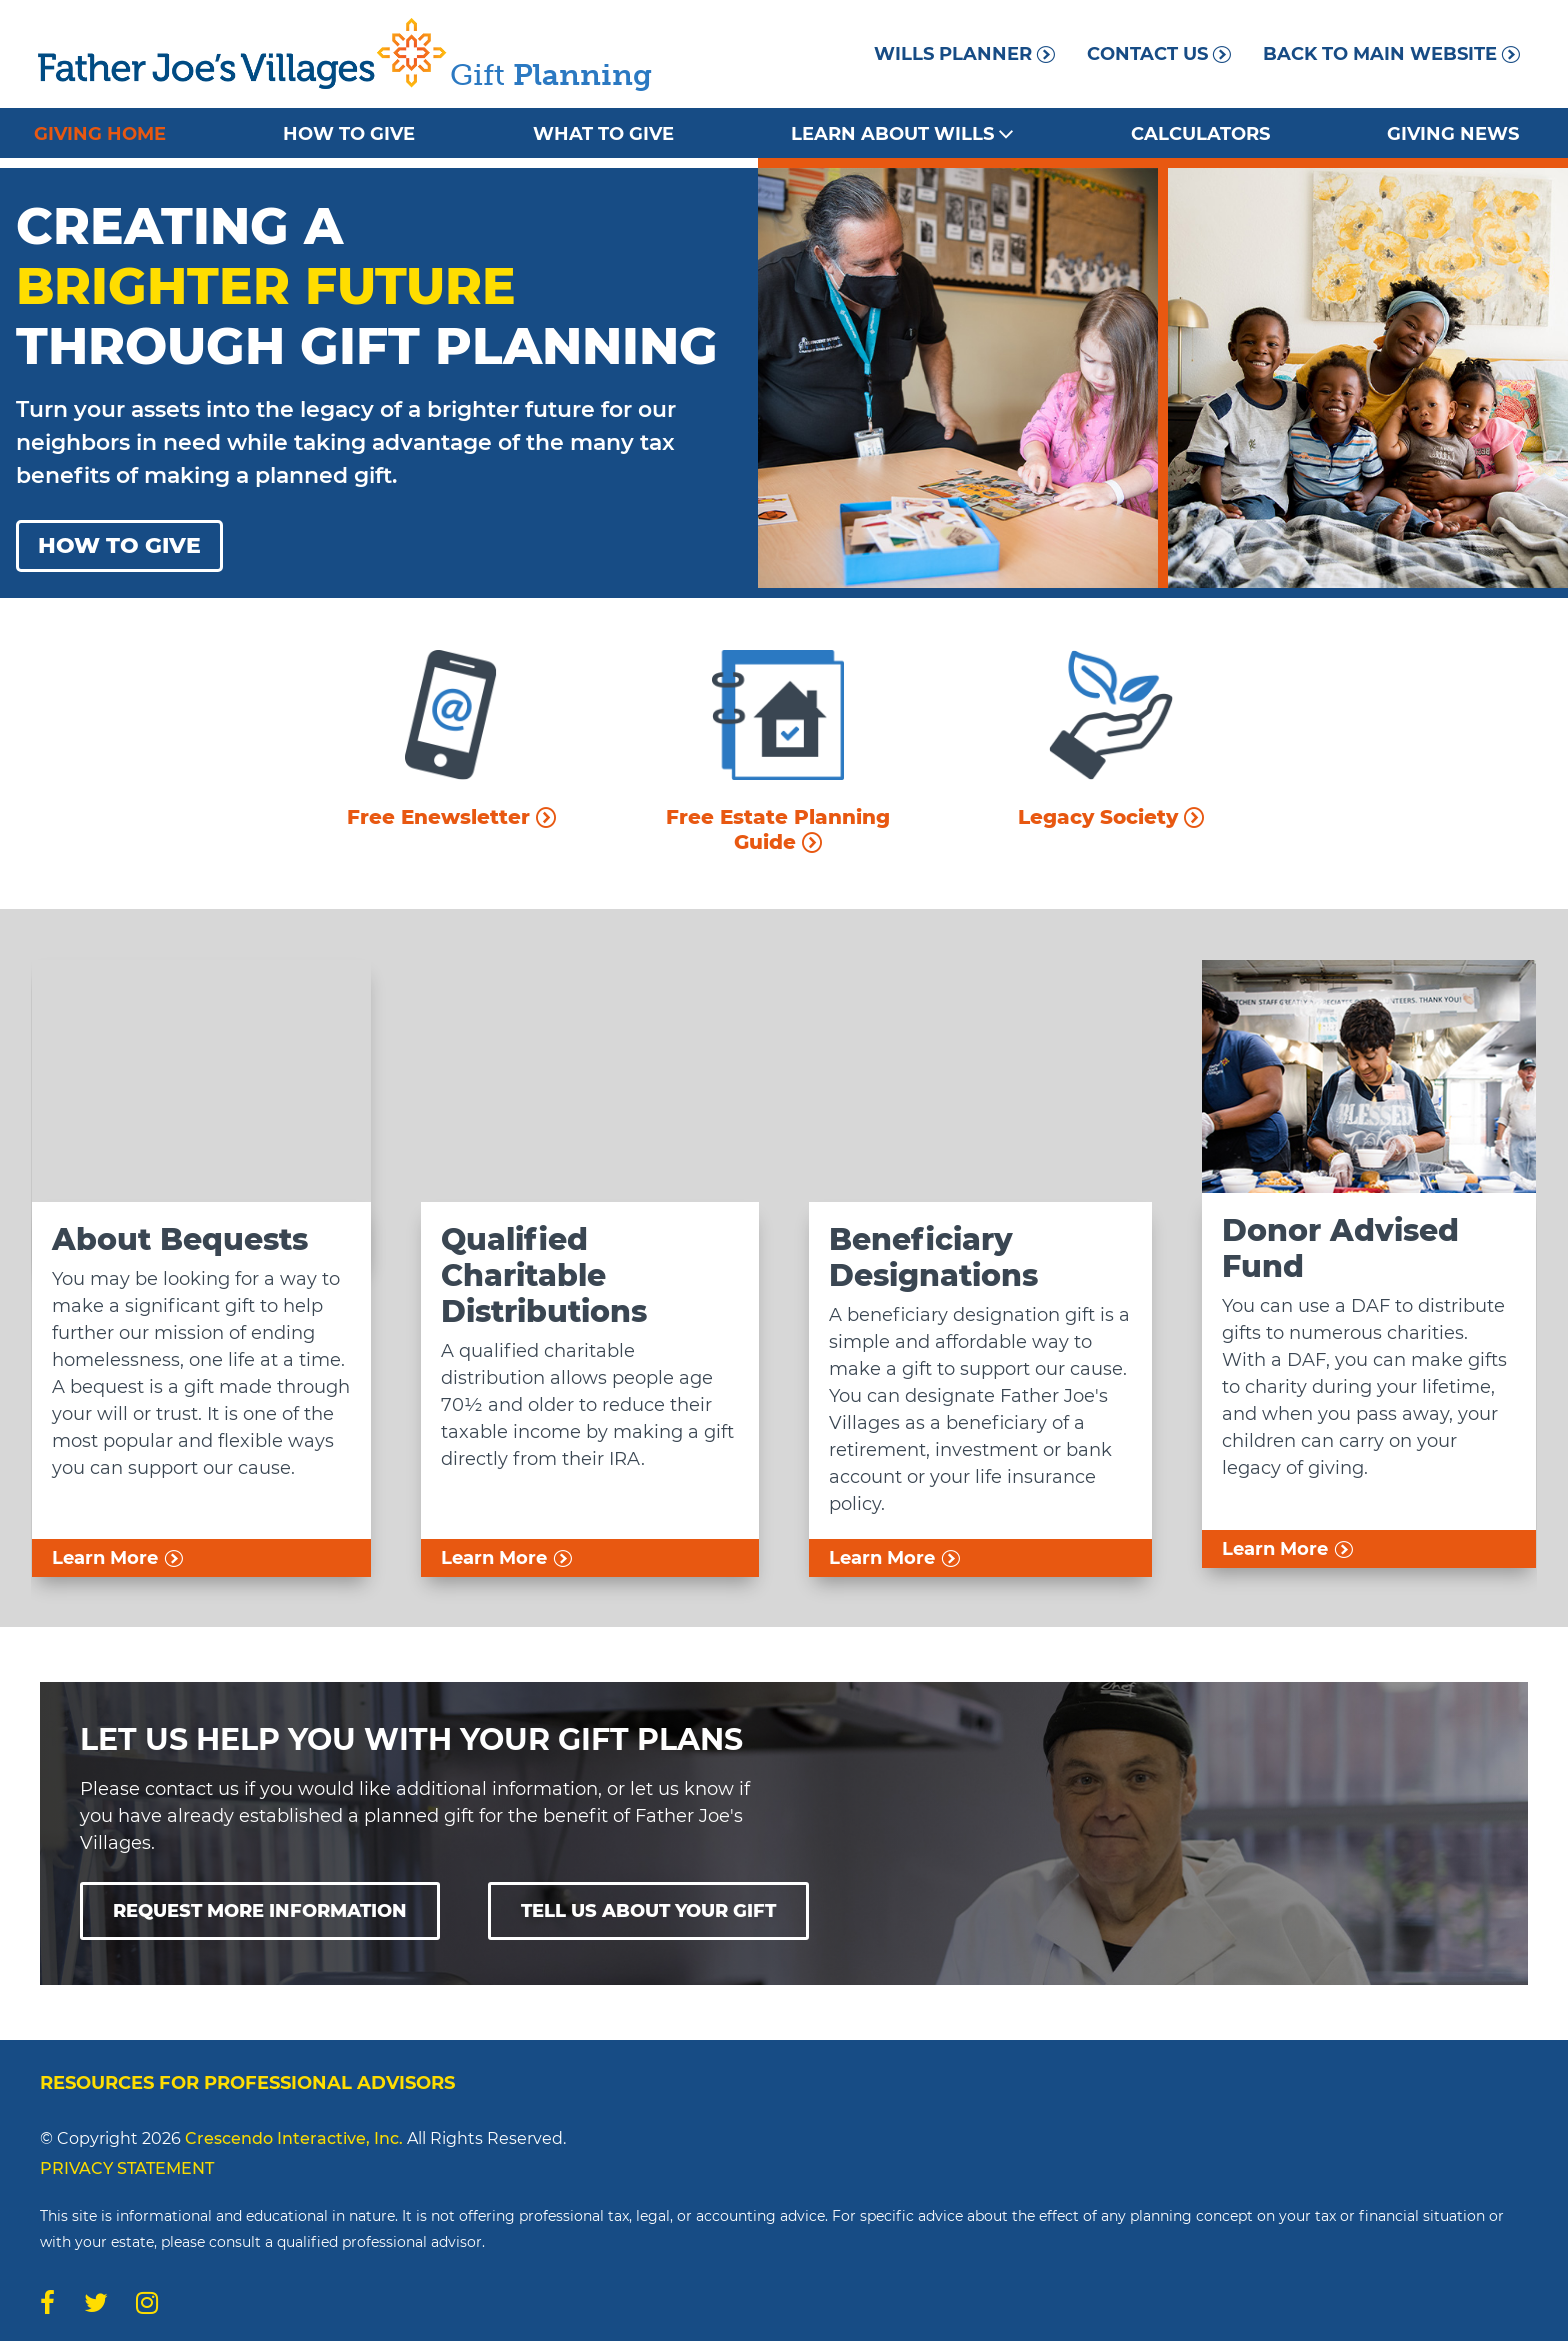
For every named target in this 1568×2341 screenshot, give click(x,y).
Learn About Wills (902, 134)
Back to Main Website (1391, 54)
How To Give (119, 545)
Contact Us (1159, 54)
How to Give (349, 134)
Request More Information (260, 1911)
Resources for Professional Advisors (247, 2083)
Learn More (117, 1558)
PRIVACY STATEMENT (127, 2168)
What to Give (603, 134)
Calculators (1200, 134)
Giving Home (100, 134)
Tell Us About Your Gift (648, 1911)
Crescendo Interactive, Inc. (294, 2138)
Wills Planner (964, 54)
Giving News (1453, 134)
